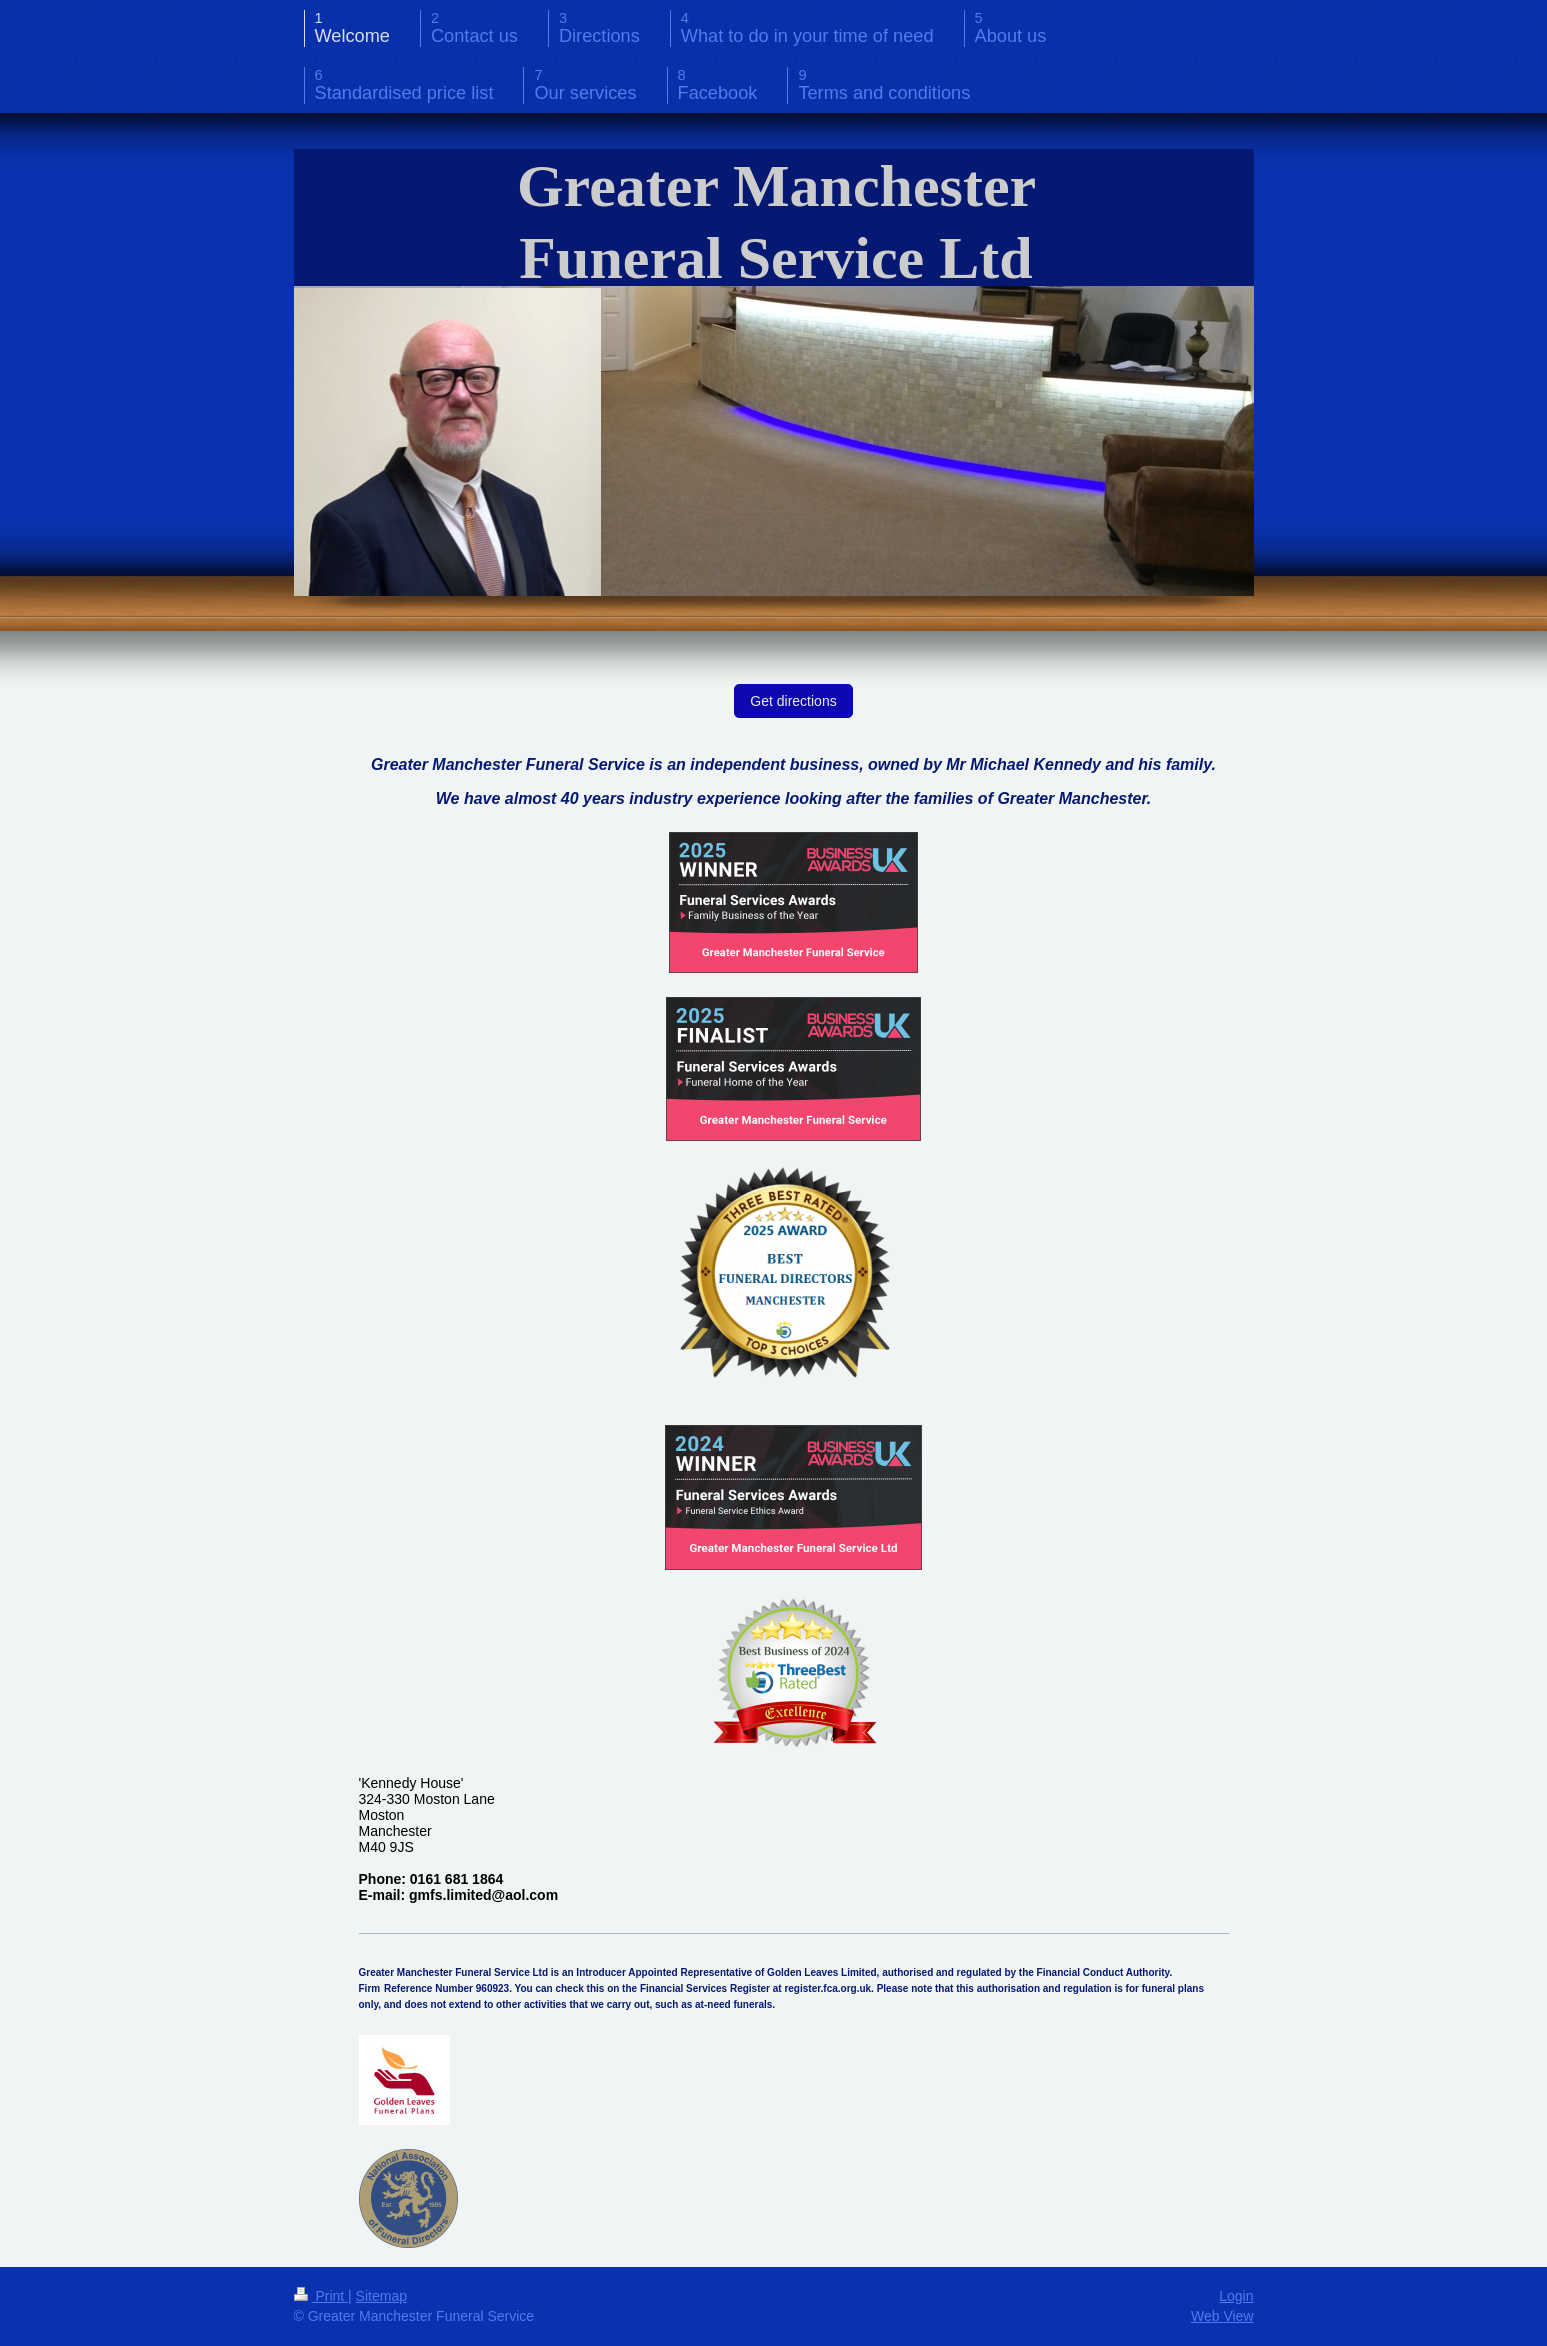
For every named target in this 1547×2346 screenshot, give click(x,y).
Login (1236, 2296)
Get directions (793, 701)
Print (321, 2296)
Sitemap (381, 2296)
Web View (1222, 2316)
